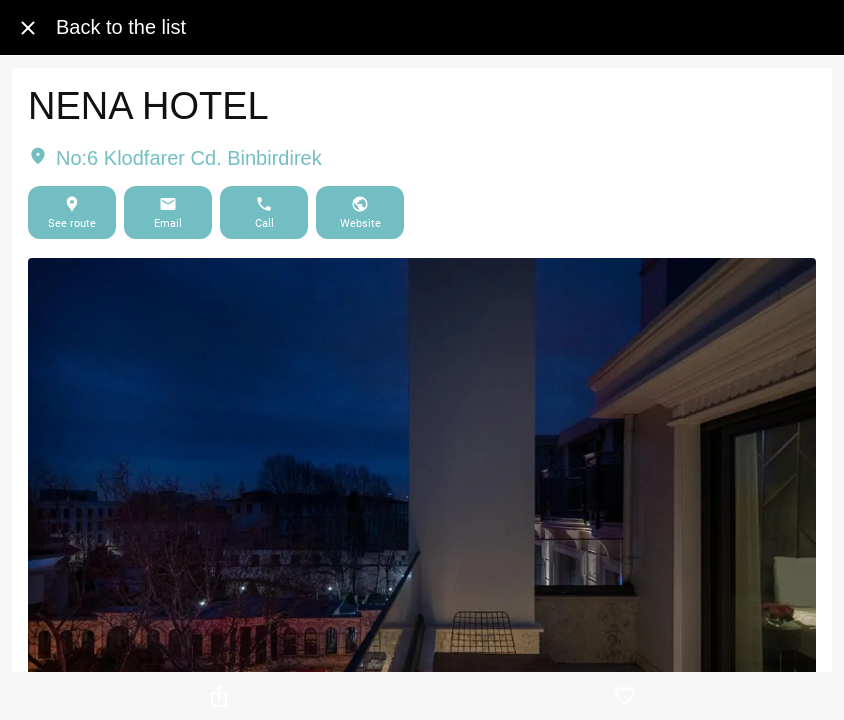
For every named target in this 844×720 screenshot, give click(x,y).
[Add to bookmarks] (625, 696)
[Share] (219, 696)
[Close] (28, 28)
